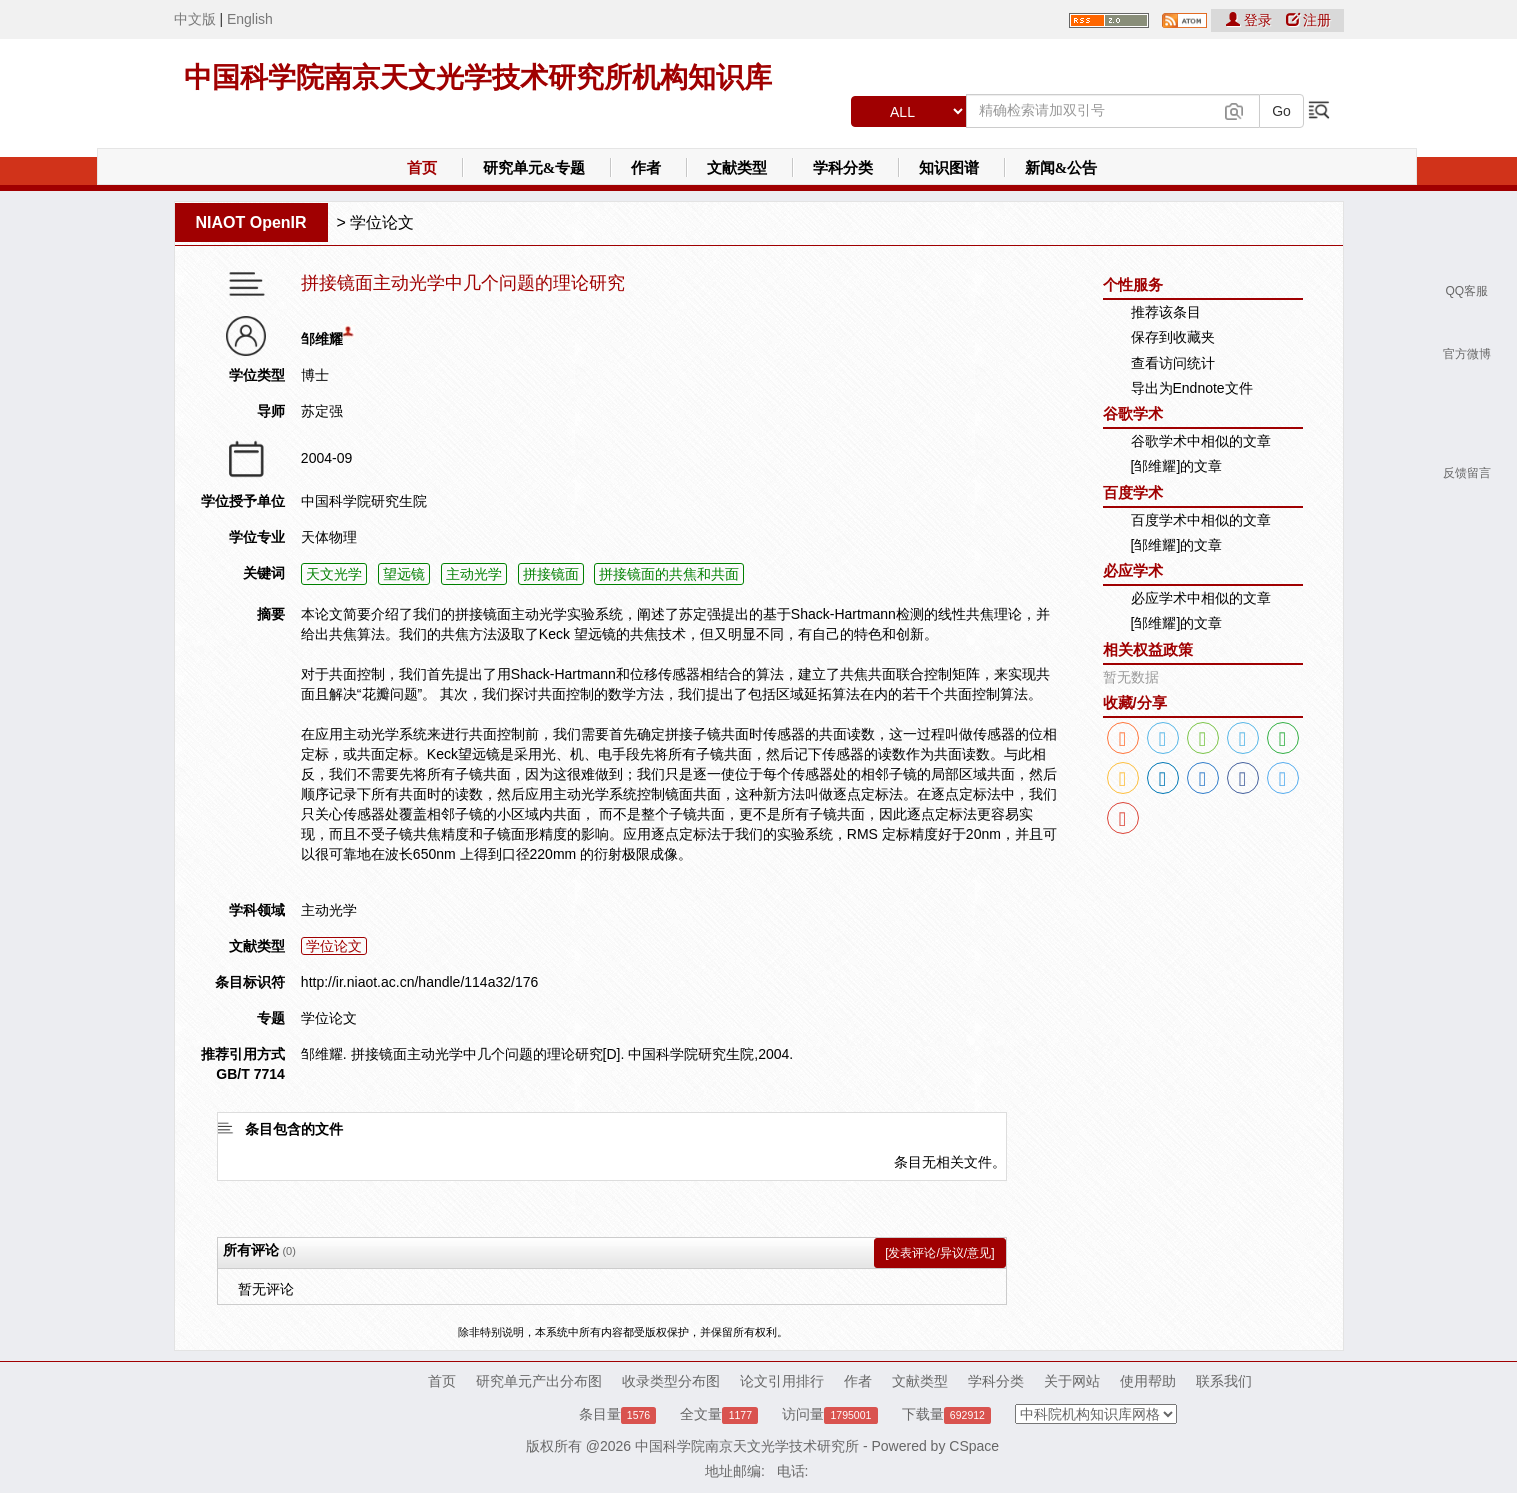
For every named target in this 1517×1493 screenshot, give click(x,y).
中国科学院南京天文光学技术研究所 (747, 1446)
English (250, 19)
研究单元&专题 (534, 168)
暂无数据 (1131, 677)
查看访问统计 (1173, 363)
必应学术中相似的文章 (1201, 598)
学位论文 (382, 222)
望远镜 (404, 574)
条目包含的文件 (294, 1129)
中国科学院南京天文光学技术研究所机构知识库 (478, 77)
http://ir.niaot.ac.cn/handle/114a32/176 (419, 982)
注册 (1309, 20)
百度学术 (1133, 492)
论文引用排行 (782, 1381)
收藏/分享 (1135, 702)
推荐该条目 (1166, 312)
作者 (646, 168)
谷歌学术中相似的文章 (1201, 441)
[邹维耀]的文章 (1177, 466)
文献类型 (737, 168)
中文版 (195, 19)
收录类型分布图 (671, 1381)
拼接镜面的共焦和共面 (669, 574)
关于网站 (1072, 1381)
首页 (422, 168)
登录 (1251, 20)
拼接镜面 (551, 574)
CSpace (974, 1446)
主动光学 (474, 574)
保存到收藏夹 (1173, 337)
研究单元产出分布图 (539, 1381)
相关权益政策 (1148, 649)
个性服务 (1133, 284)
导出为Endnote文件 (1192, 388)
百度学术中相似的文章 (1201, 520)
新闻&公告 (1061, 168)
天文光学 (334, 574)
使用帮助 (1148, 1381)
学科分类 (843, 168)
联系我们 (1224, 1381)
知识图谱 (949, 168)
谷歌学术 (1133, 413)
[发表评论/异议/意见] (939, 1253)
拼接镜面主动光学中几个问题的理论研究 (463, 283)
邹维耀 (322, 339)
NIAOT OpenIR (251, 222)
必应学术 (1133, 570)
